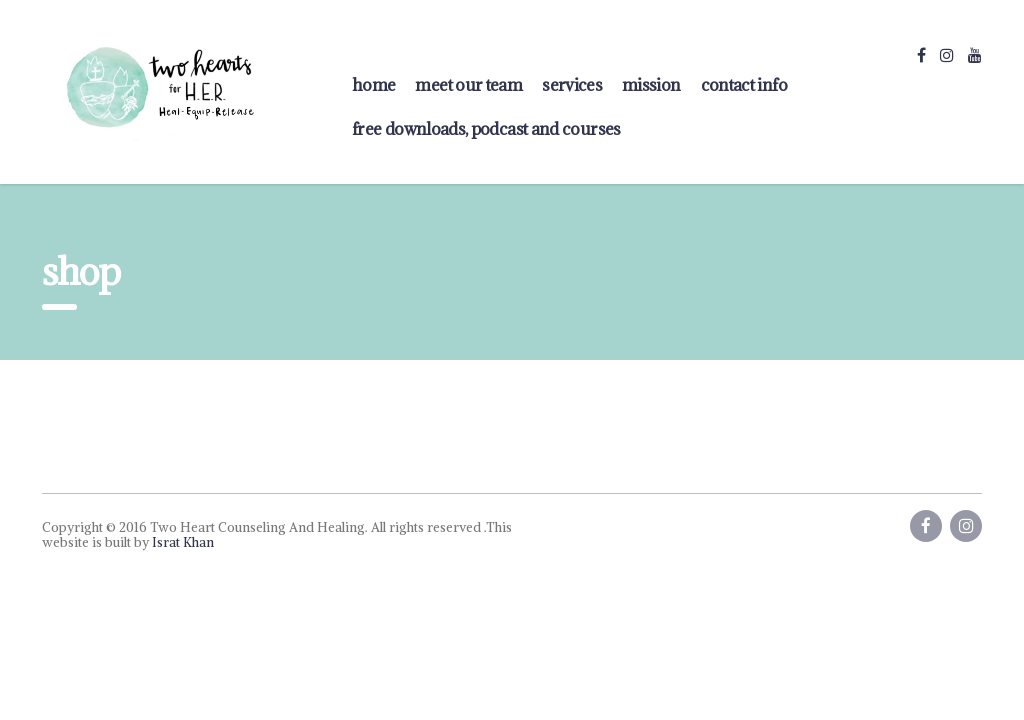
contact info (744, 85)
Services (572, 85)
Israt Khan (183, 542)
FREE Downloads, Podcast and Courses (486, 129)
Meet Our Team (468, 85)
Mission (651, 85)
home (373, 85)
